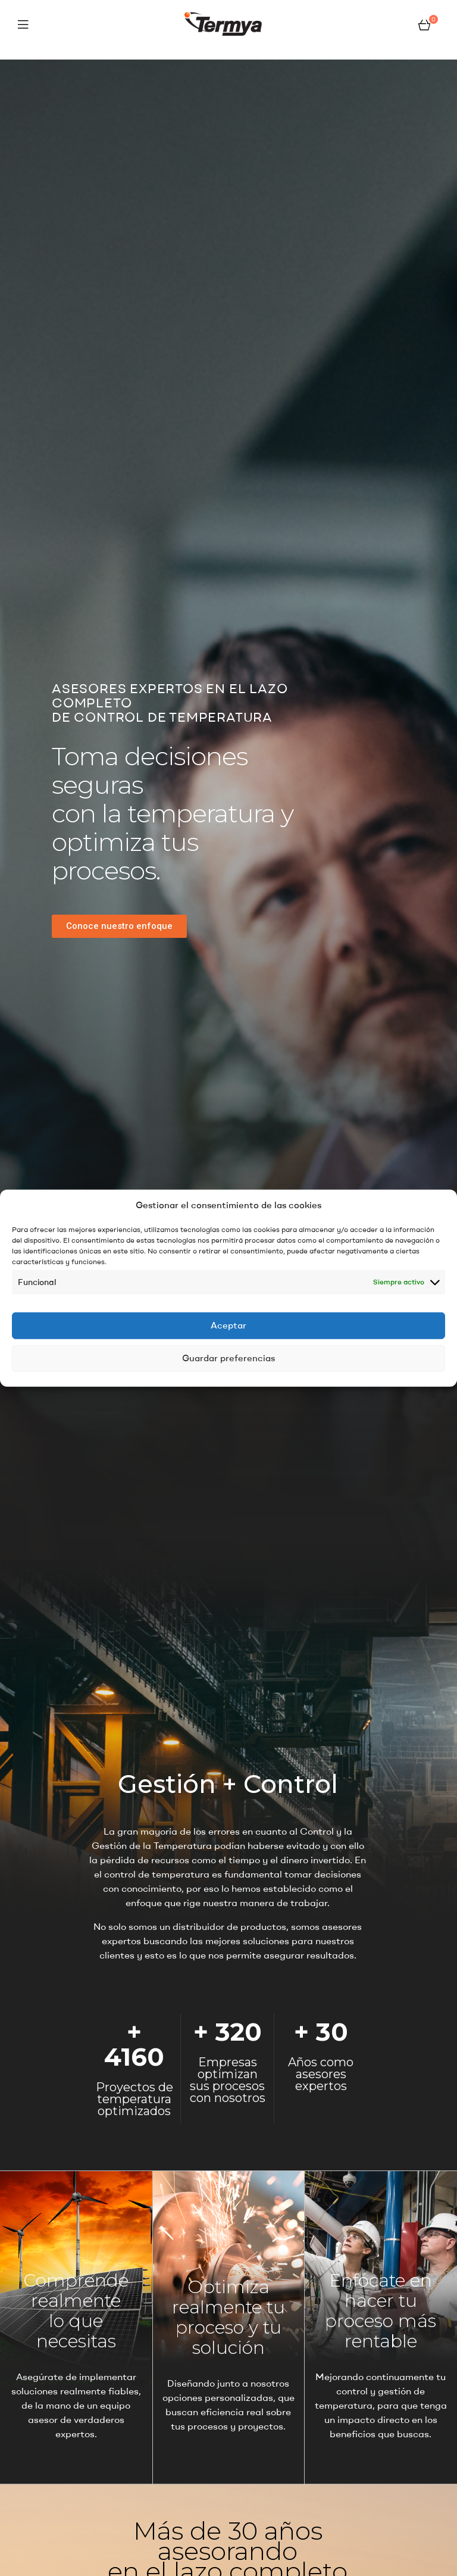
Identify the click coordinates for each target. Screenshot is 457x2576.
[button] (119, 926)
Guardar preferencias (228, 1358)
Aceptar (228, 1325)
